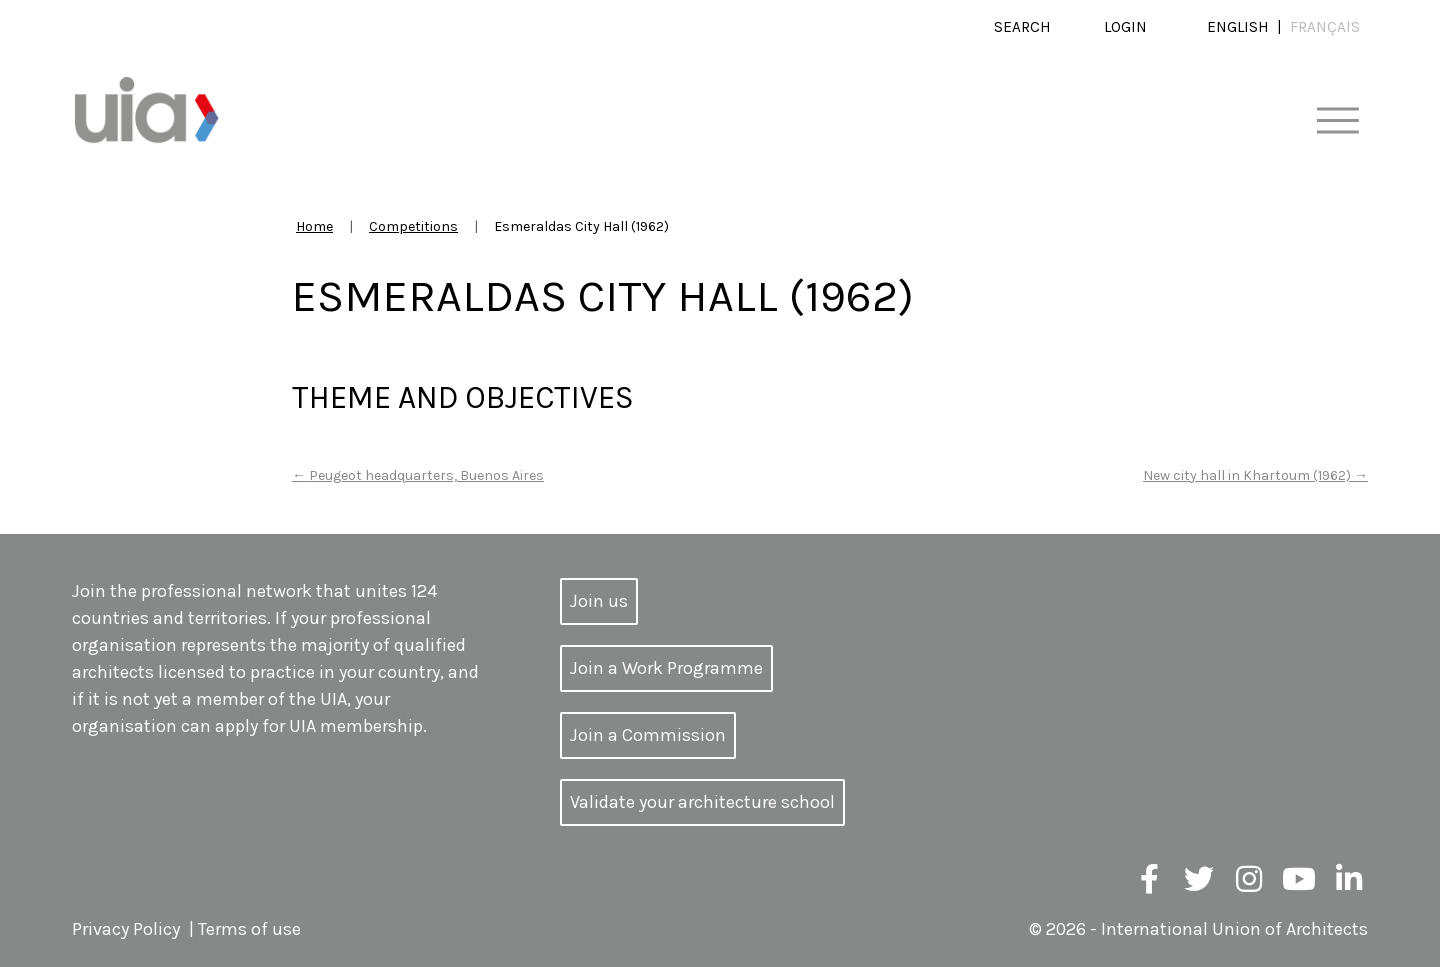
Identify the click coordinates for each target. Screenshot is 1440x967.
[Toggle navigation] (1337, 121)
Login (1125, 27)
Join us (599, 601)
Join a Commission (648, 735)
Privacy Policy (126, 929)
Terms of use (249, 929)
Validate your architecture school (702, 802)
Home (314, 226)
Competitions (413, 226)
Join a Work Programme (666, 668)
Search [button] (1022, 27)
